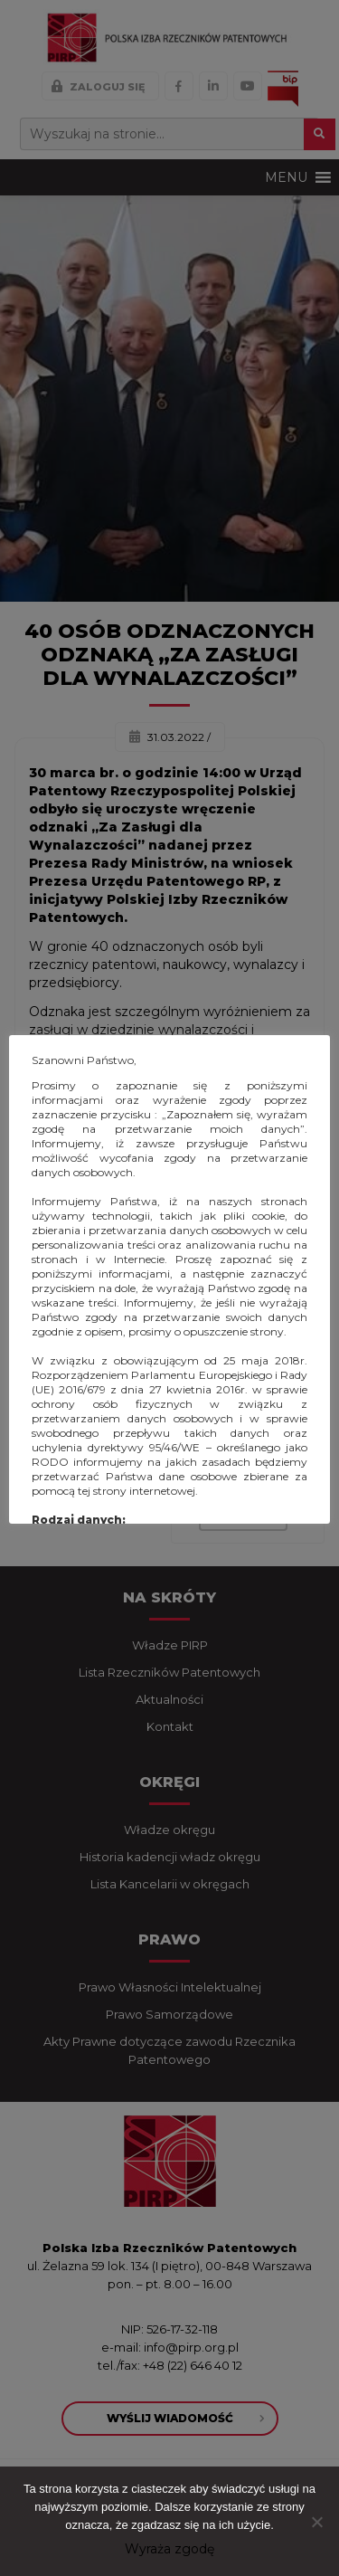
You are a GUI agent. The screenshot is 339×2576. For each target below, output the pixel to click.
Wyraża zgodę (169, 2549)
